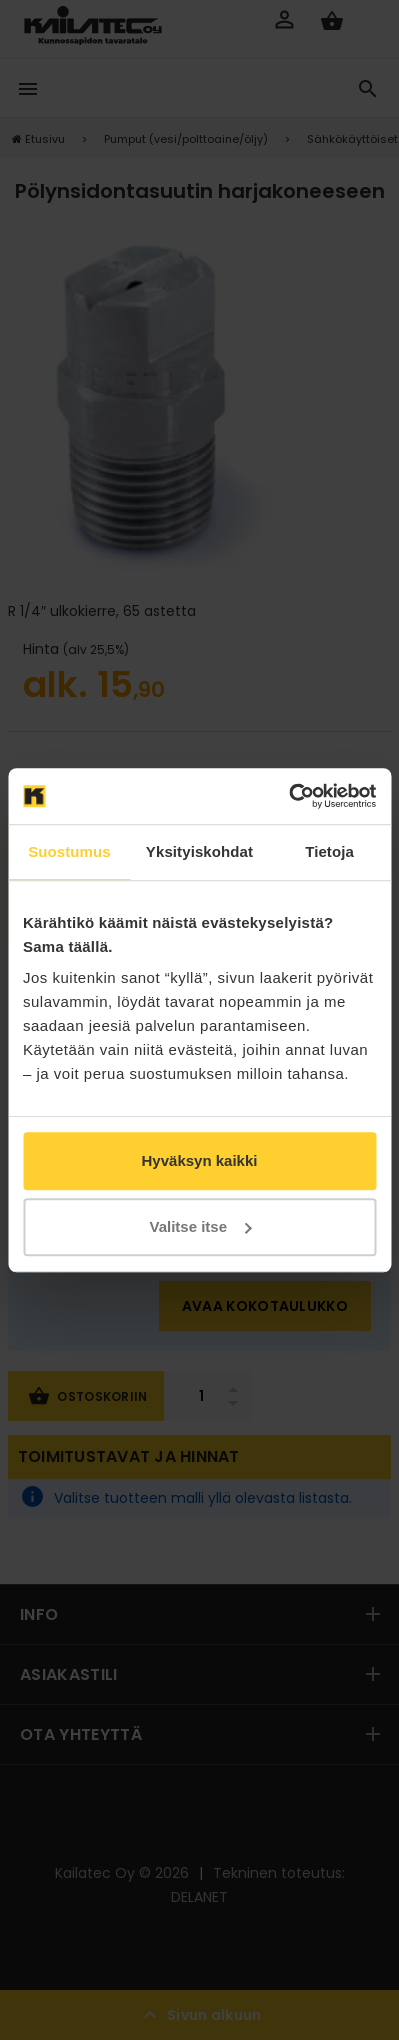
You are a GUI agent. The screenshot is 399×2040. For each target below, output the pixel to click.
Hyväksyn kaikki (200, 1160)
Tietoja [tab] (329, 851)
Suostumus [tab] (69, 851)
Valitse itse (200, 1226)
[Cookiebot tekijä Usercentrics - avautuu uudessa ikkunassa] (288, 796)
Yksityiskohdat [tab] (199, 851)
